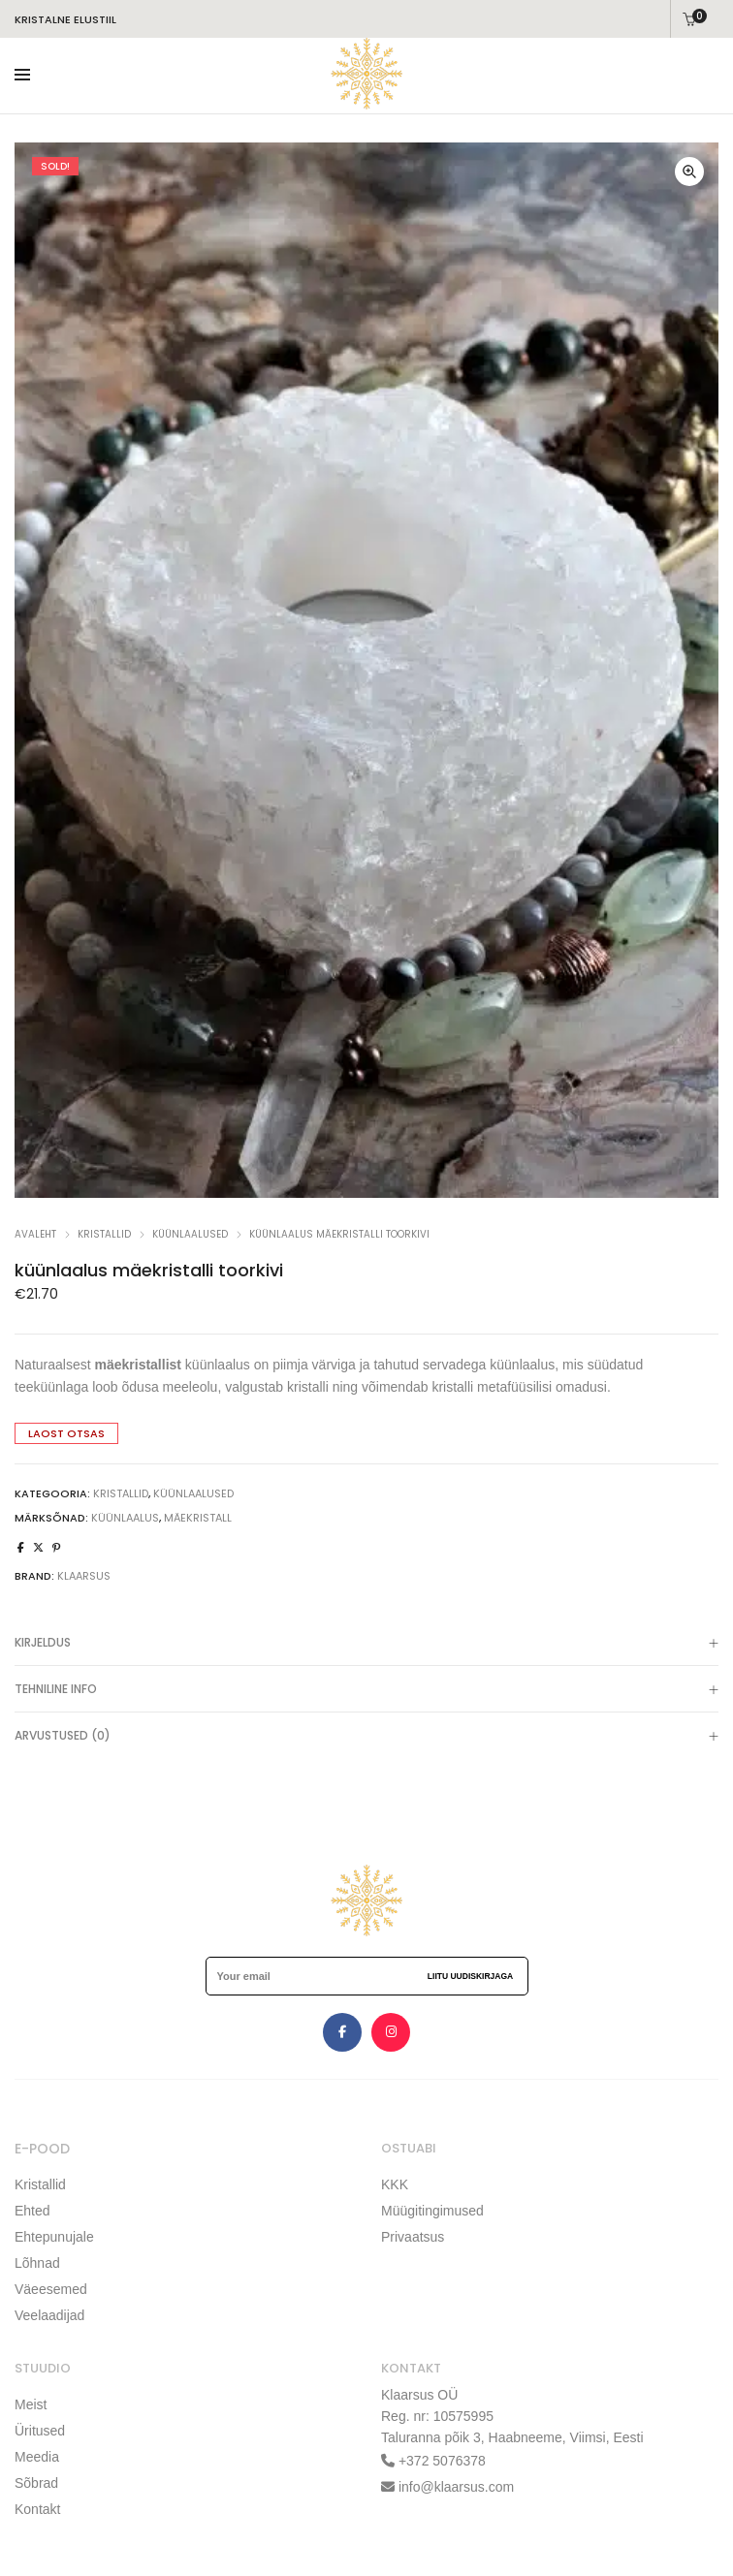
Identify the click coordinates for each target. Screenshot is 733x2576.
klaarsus (84, 1576)
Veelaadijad (49, 2315)
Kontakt (37, 2509)
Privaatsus (412, 2237)
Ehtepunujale (54, 2237)
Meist (31, 2404)
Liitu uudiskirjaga (470, 1976)
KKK (394, 2184)
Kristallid (40, 2184)
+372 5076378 (440, 2460)
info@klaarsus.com (456, 2487)
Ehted (32, 2210)
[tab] (366, 1642)
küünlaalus (125, 1517)
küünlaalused (190, 1234)
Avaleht (35, 1234)
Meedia (37, 2457)
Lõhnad (37, 2263)
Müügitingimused (432, 2210)
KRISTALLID (104, 1234)
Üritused (40, 2430)
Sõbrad (36, 2483)
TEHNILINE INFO (366, 1691)
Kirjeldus (366, 1644)
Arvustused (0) (366, 1737)
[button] (689, 171)
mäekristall (198, 1517)
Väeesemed (51, 2289)
